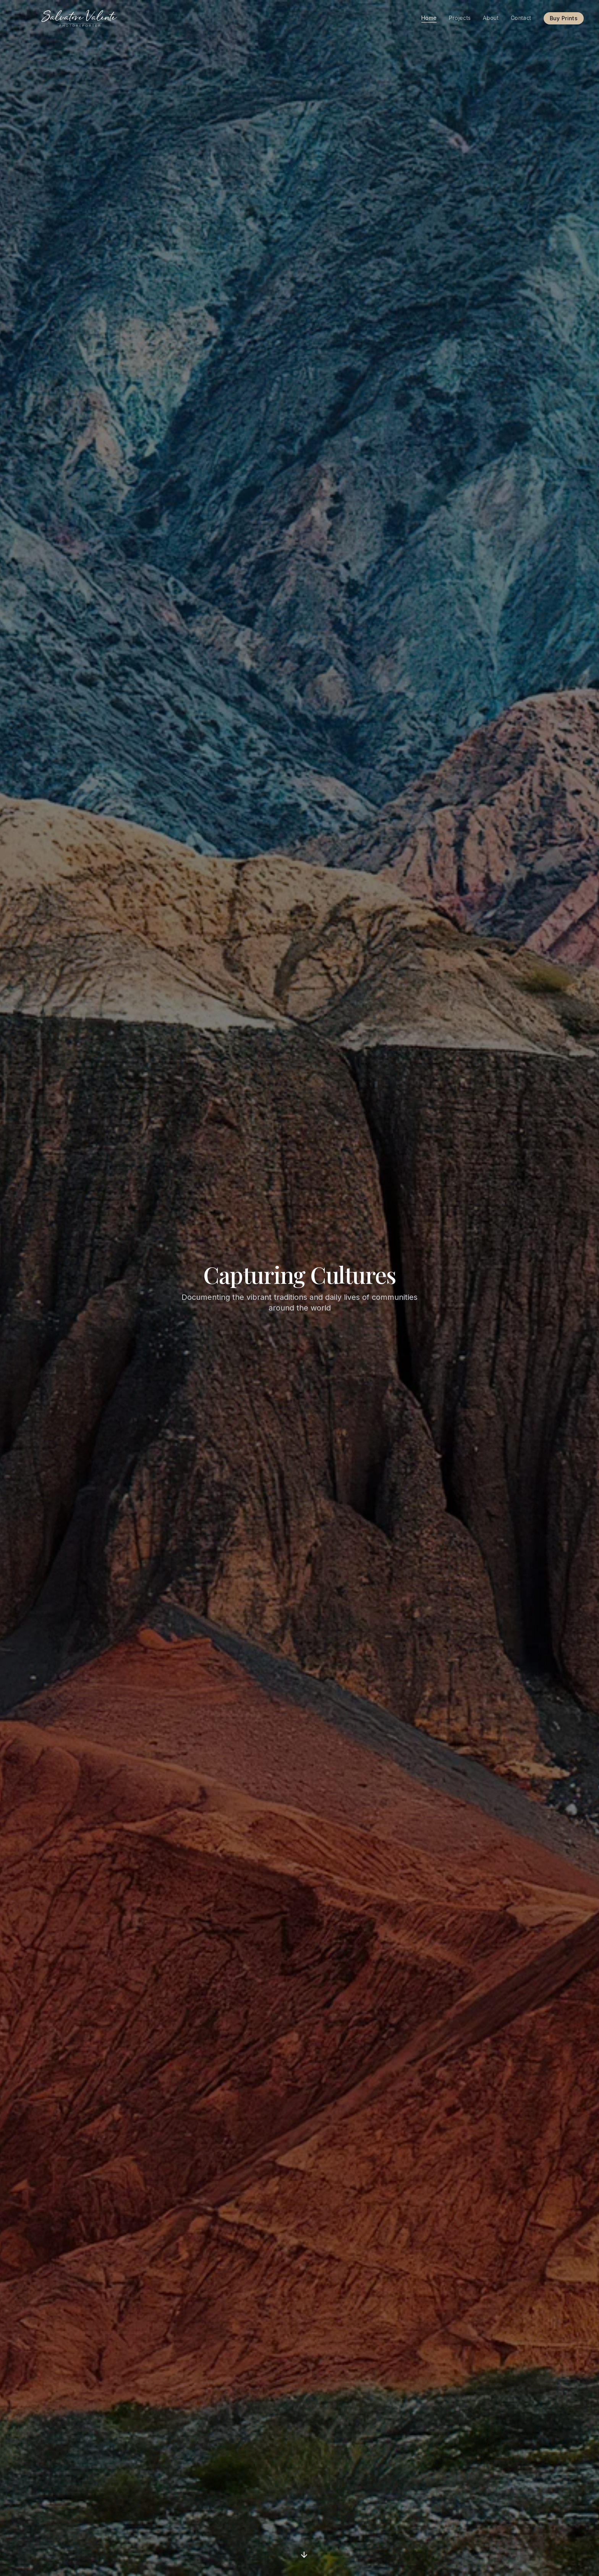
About (491, 18)
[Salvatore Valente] (80, 18)
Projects (460, 18)
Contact (521, 18)
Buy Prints (564, 18)
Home (429, 18)
